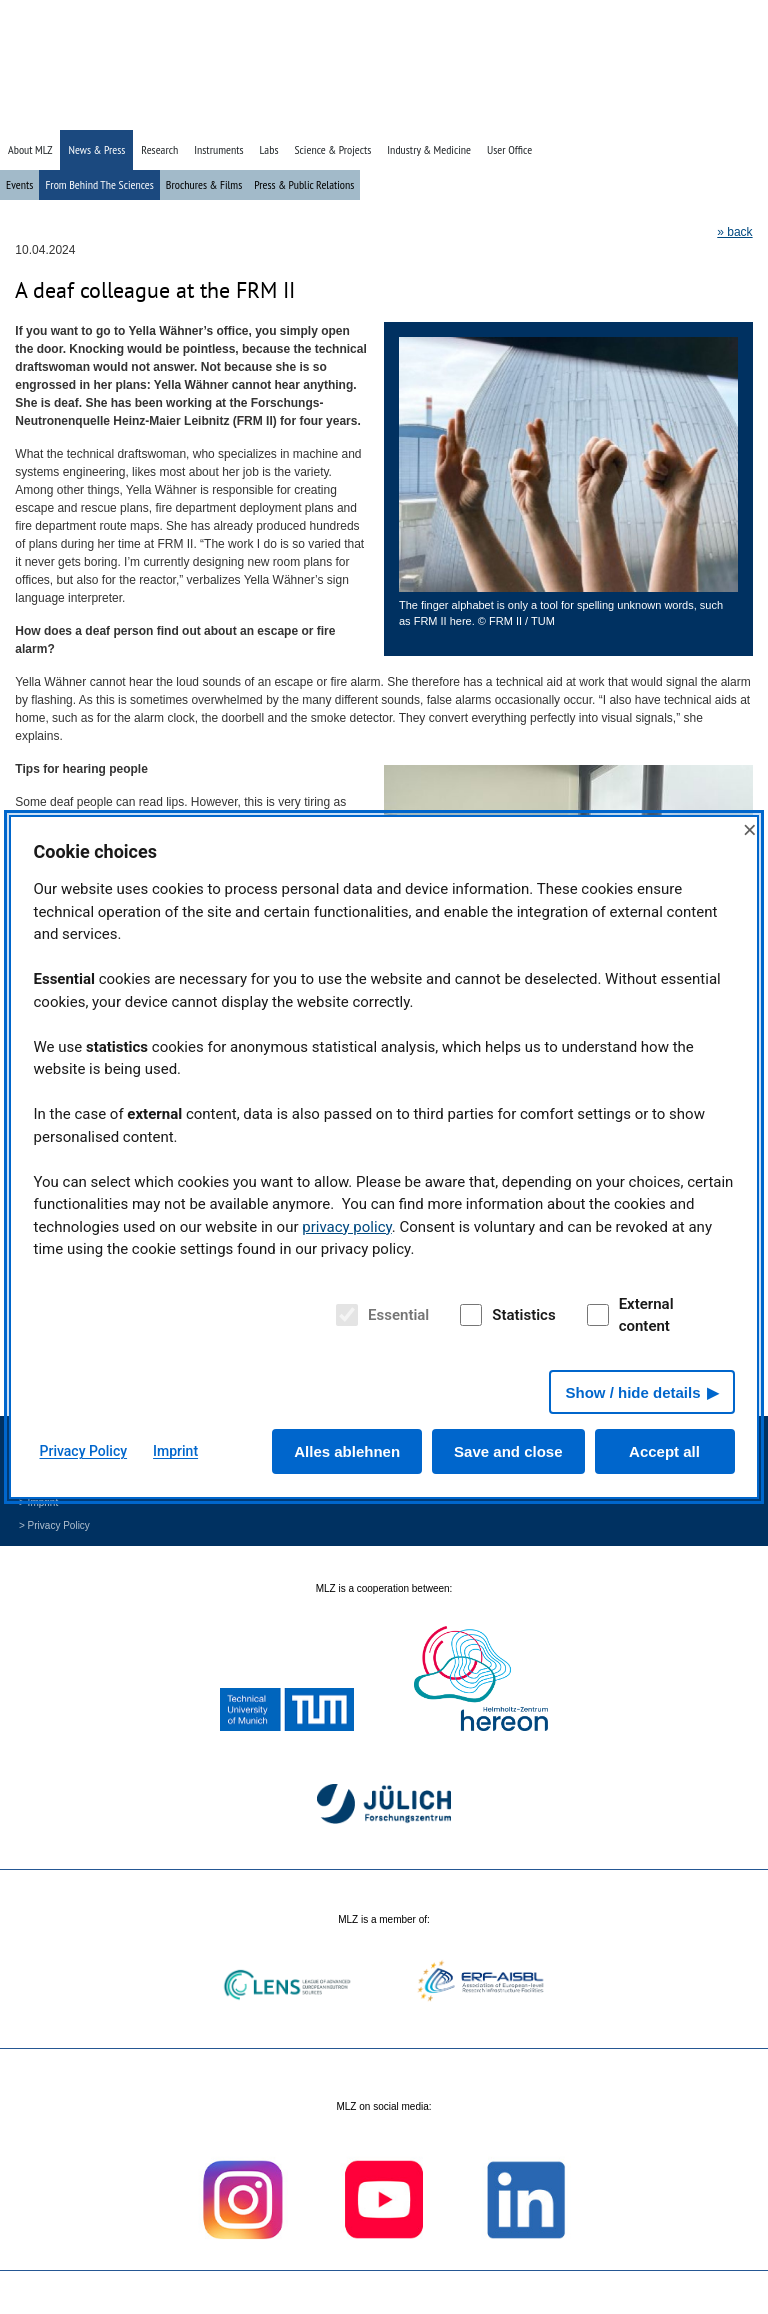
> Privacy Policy (54, 1525)
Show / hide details (632, 1392)
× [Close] (750, 829)
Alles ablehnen (347, 1451)
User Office (509, 149)
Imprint (175, 1451)
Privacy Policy (84, 1451)
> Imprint (38, 1502)
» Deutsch (714, 112)
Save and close (508, 1451)
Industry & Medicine (429, 149)
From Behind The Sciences (99, 184)
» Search (662, 112)
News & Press (96, 149)
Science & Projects (332, 149)
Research (159, 149)
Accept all (664, 1451)
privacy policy (347, 1227)
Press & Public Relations (304, 184)
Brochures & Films (204, 184)
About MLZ (30, 149)
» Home (614, 112)
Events (19, 184)
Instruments (218, 149)
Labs (269, 149)
